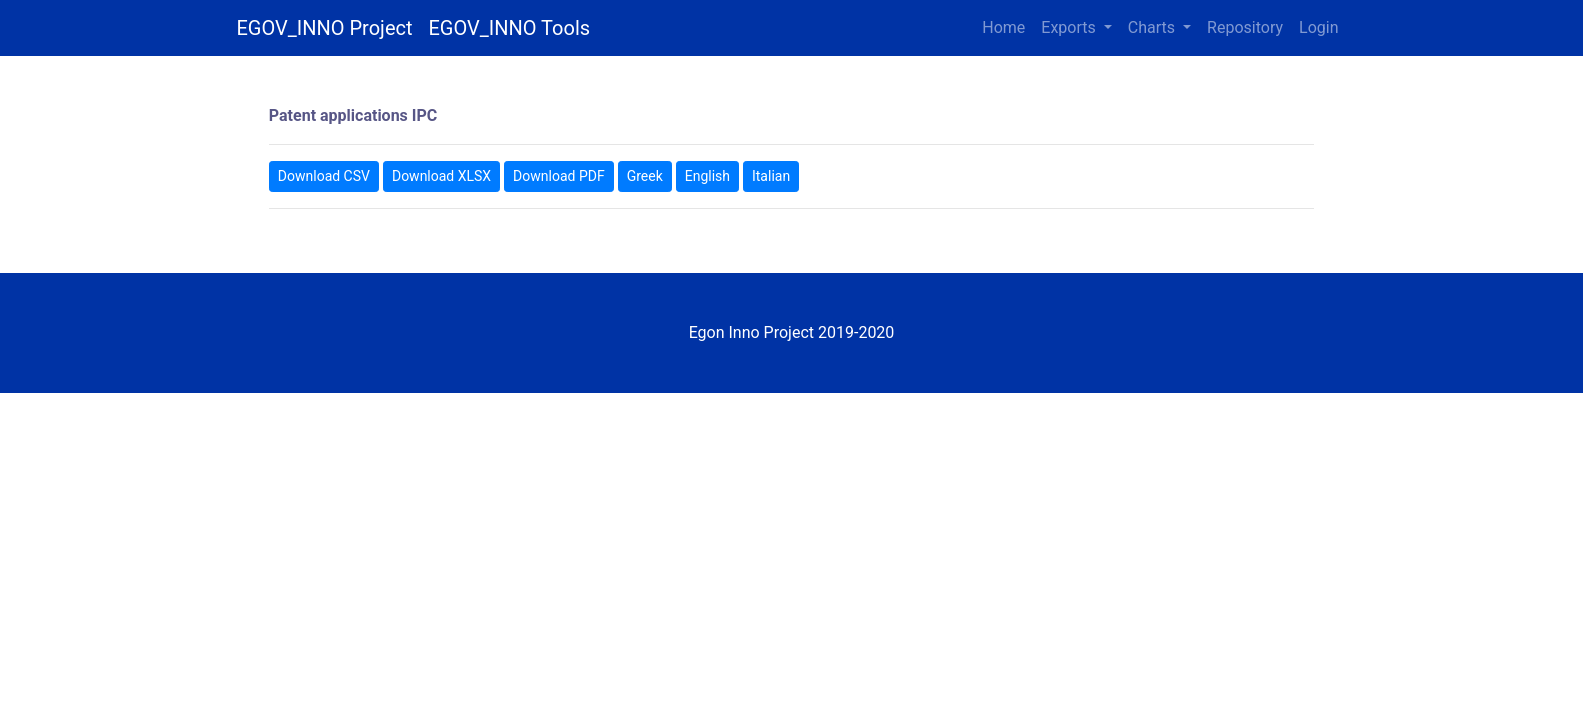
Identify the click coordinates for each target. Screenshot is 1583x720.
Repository (1245, 27)
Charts (1153, 27)
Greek (645, 176)
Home (1003, 27)
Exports (1070, 27)
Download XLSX (441, 176)
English (707, 176)
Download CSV (324, 176)
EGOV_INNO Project (325, 28)
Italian (771, 176)
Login (1318, 27)
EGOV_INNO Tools (510, 28)
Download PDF (559, 176)
